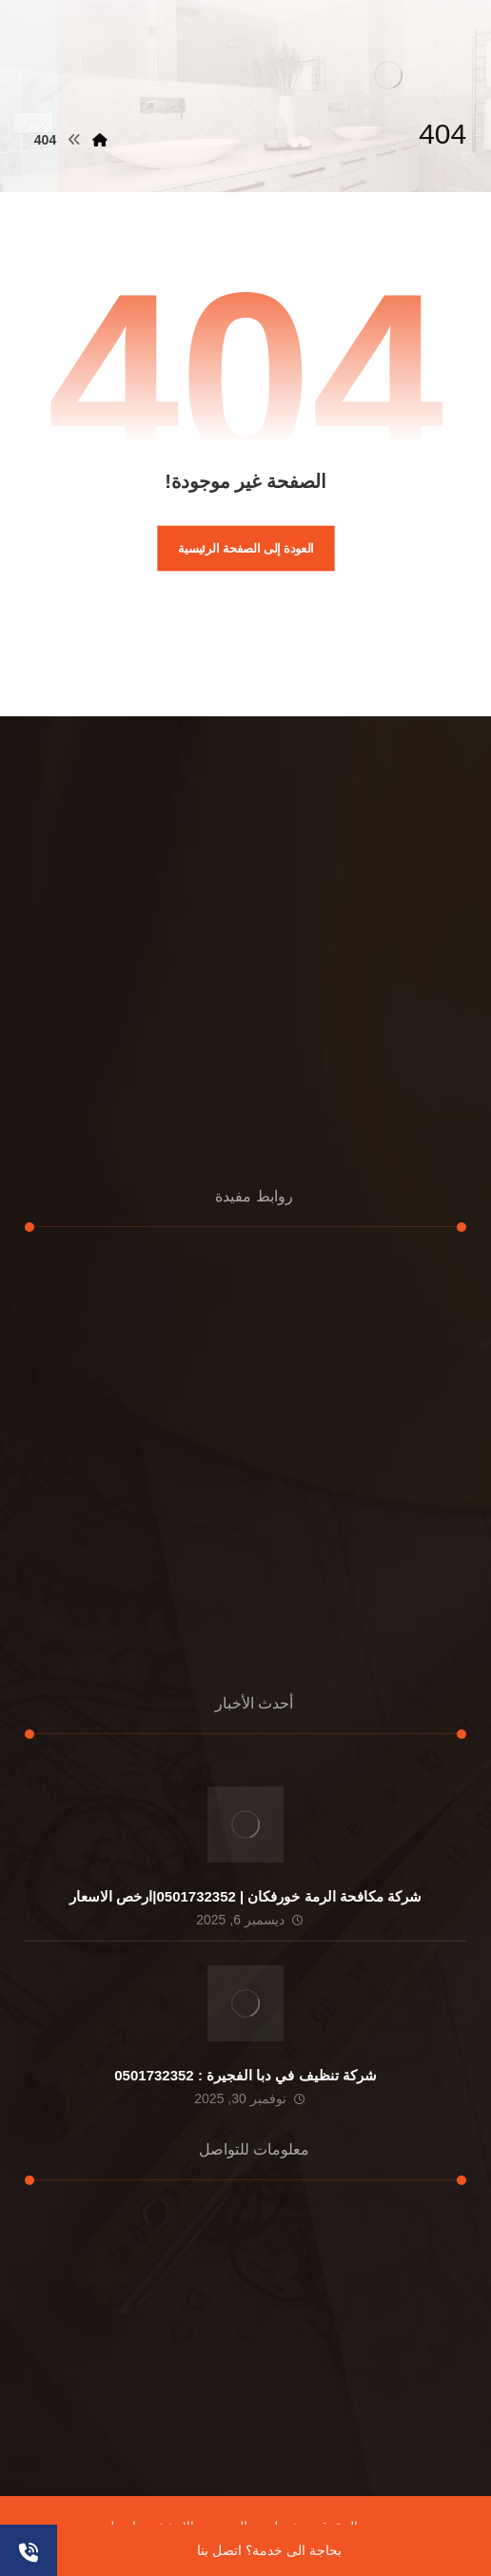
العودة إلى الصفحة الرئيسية (246, 548)
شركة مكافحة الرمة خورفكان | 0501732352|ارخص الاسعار (245, 1896)
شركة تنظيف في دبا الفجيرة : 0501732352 (245, 2075)
